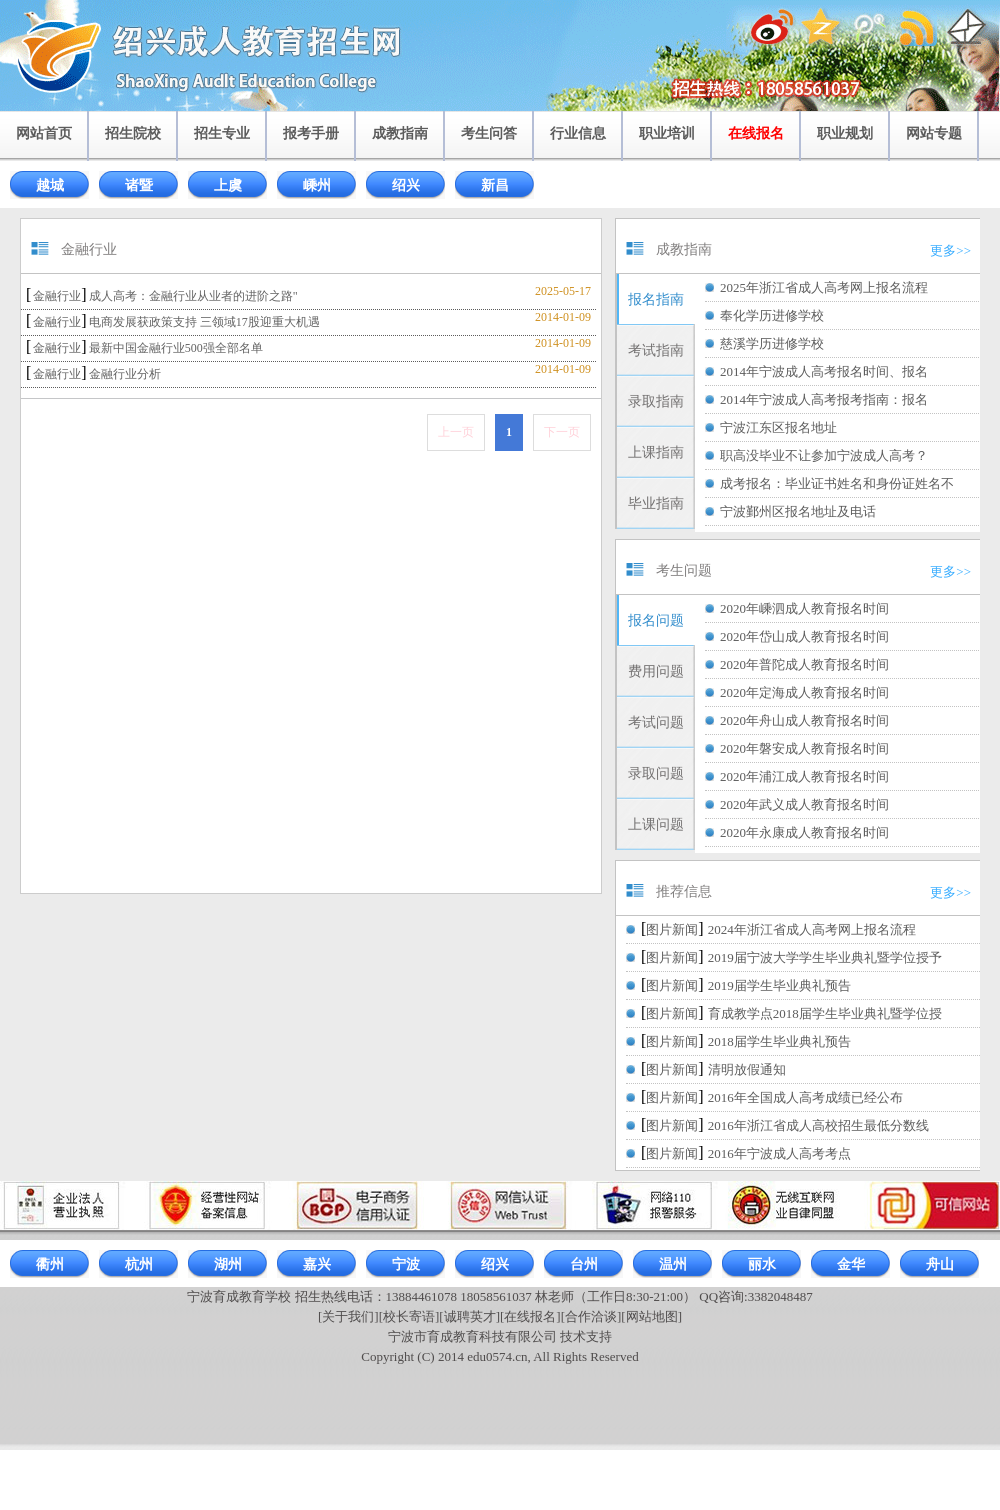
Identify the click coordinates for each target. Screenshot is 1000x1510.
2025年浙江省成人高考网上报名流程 (824, 287)
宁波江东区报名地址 (778, 427)
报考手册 (311, 133)
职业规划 (845, 133)
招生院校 (133, 133)
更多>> (950, 250)
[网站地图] (651, 1316)
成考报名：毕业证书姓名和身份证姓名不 (837, 483)
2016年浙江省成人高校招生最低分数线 (818, 1125)
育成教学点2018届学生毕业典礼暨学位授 (825, 1013)
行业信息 (578, 133)
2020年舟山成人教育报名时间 (804, 720)
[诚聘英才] (469, 1316)
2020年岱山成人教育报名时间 (804, 636)
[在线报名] (530, 1316)
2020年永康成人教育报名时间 (804, 832)
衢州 (50, 1264)
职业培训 (667, 133)
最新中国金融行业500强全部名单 (176, 348)
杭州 (139, 1264)
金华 (851, 1264)
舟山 (940, 1264)
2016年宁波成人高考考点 (779, 1153)
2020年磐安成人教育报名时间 (804, 748)
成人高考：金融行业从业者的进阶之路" (193, 296)
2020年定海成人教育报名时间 (804, 692)
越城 (50, 185)
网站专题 (934, 133)
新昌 (495, 185)
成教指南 (400, 133)
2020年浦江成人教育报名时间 (804, 776)
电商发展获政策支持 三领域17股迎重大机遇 (204, 322)
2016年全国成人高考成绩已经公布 (805, 1097)
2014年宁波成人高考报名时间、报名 (824, 371)
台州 (584, 1264)
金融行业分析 (125, 374)
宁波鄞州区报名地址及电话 (798, 511)
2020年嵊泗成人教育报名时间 (804, 608)
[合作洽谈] (591, 1316)
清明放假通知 (747, 1069)
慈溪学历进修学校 (772, 343)
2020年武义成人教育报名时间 (804, 804)
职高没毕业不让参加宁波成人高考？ (824, 455)
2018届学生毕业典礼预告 (779, 1041)
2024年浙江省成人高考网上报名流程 (812, 929)
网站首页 (44, 133)
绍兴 (406, 185)
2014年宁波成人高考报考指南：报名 (824, 399)
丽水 (762, 1264)
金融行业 (57, 296)
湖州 (228, 1264)
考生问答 (489, 133)
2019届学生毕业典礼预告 (779, 985)
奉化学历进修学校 (772, 315)
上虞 (228, 185)
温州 (673, 1264)
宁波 (406, 1264)
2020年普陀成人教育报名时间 (804, 664)
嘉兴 (317, 1264)
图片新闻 (672, 929)
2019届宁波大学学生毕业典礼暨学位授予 (825, 957)
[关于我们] (348, 1316)
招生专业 (222, 133)
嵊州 (317, 185)
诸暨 (139, 185)
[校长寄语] (409, 1316)
